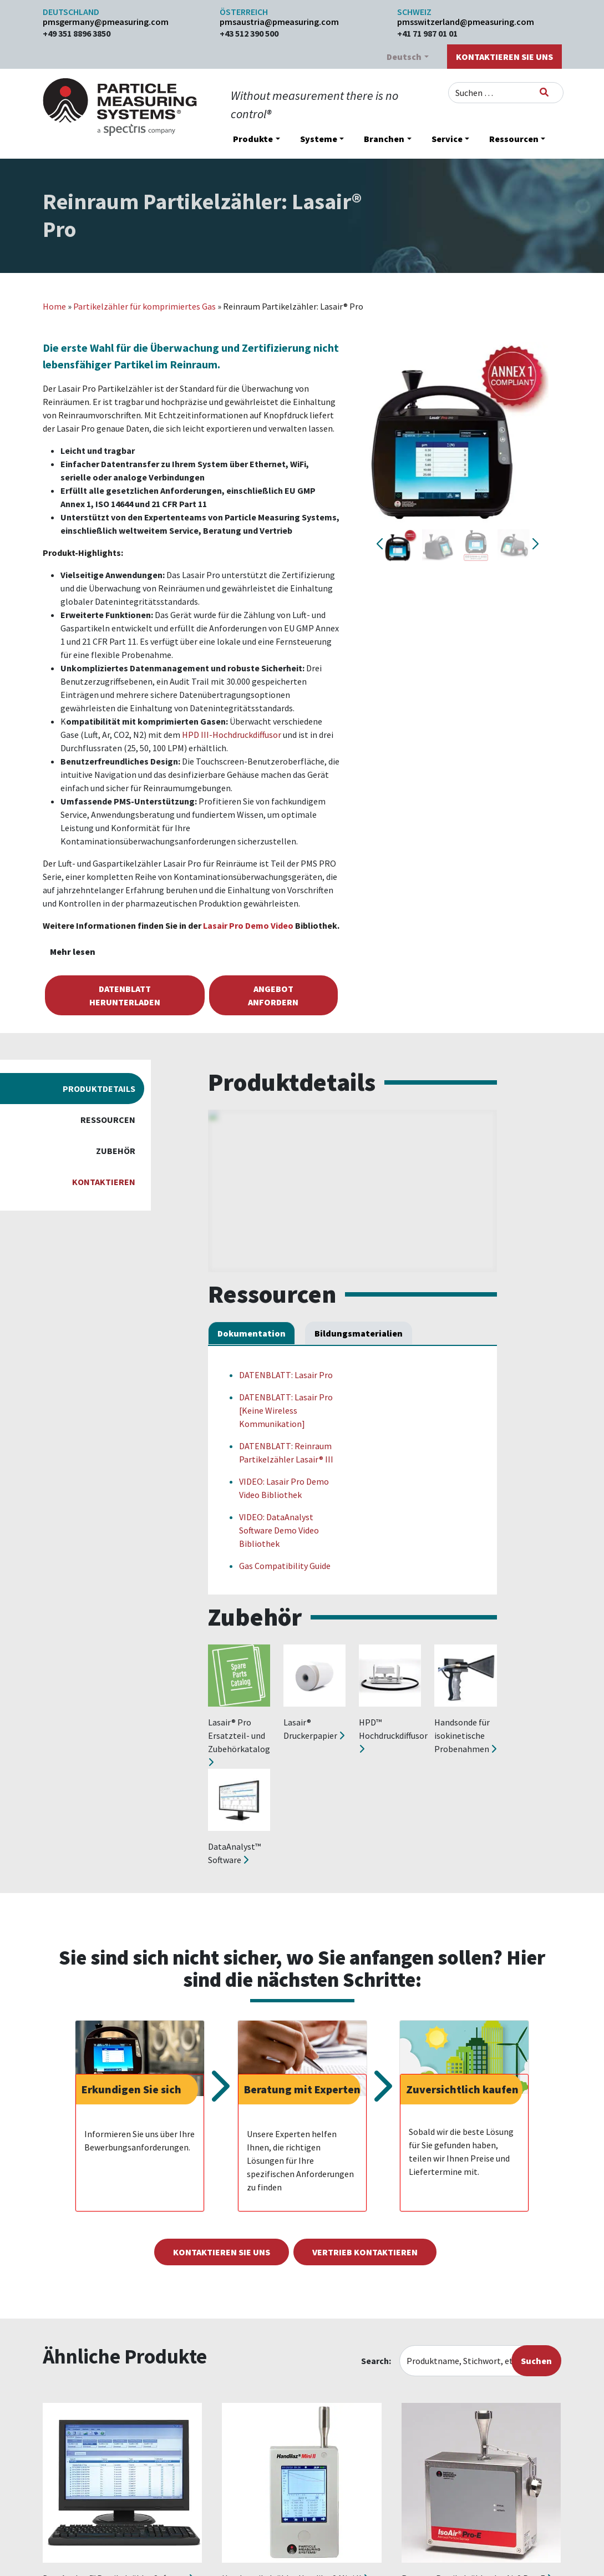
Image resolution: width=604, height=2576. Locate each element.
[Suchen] (544, 92)
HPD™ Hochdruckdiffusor (393, 1735)
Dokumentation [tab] (251, 1333)
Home (54, 306)
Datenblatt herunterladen (124, 995)
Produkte (253, 138)
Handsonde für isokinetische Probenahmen (465, 1735)
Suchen (536, 2360)
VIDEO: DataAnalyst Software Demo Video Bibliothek (279, 1530)
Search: (376, 2360)
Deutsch (404, 56)
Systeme (318, 138)
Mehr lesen (72, 951)
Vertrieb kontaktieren (365, 2252)
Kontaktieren (103, 1181)
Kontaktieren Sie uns (504, 56)
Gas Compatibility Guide (285, 1565)
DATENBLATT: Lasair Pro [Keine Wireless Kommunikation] (286, 1410)
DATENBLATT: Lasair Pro (286, 1374)
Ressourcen (514, 138)
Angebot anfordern (273, 995)
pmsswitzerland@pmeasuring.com (465, 22)
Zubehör (115, 1150)
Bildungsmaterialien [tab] (358, 1333)
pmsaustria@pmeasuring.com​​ (279, 22)
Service (447, 138)
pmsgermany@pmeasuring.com (106, 22)
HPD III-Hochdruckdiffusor (231, 734)
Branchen (384, 138)
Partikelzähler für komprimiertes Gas (144, 306)
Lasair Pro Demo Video (248, 925)
